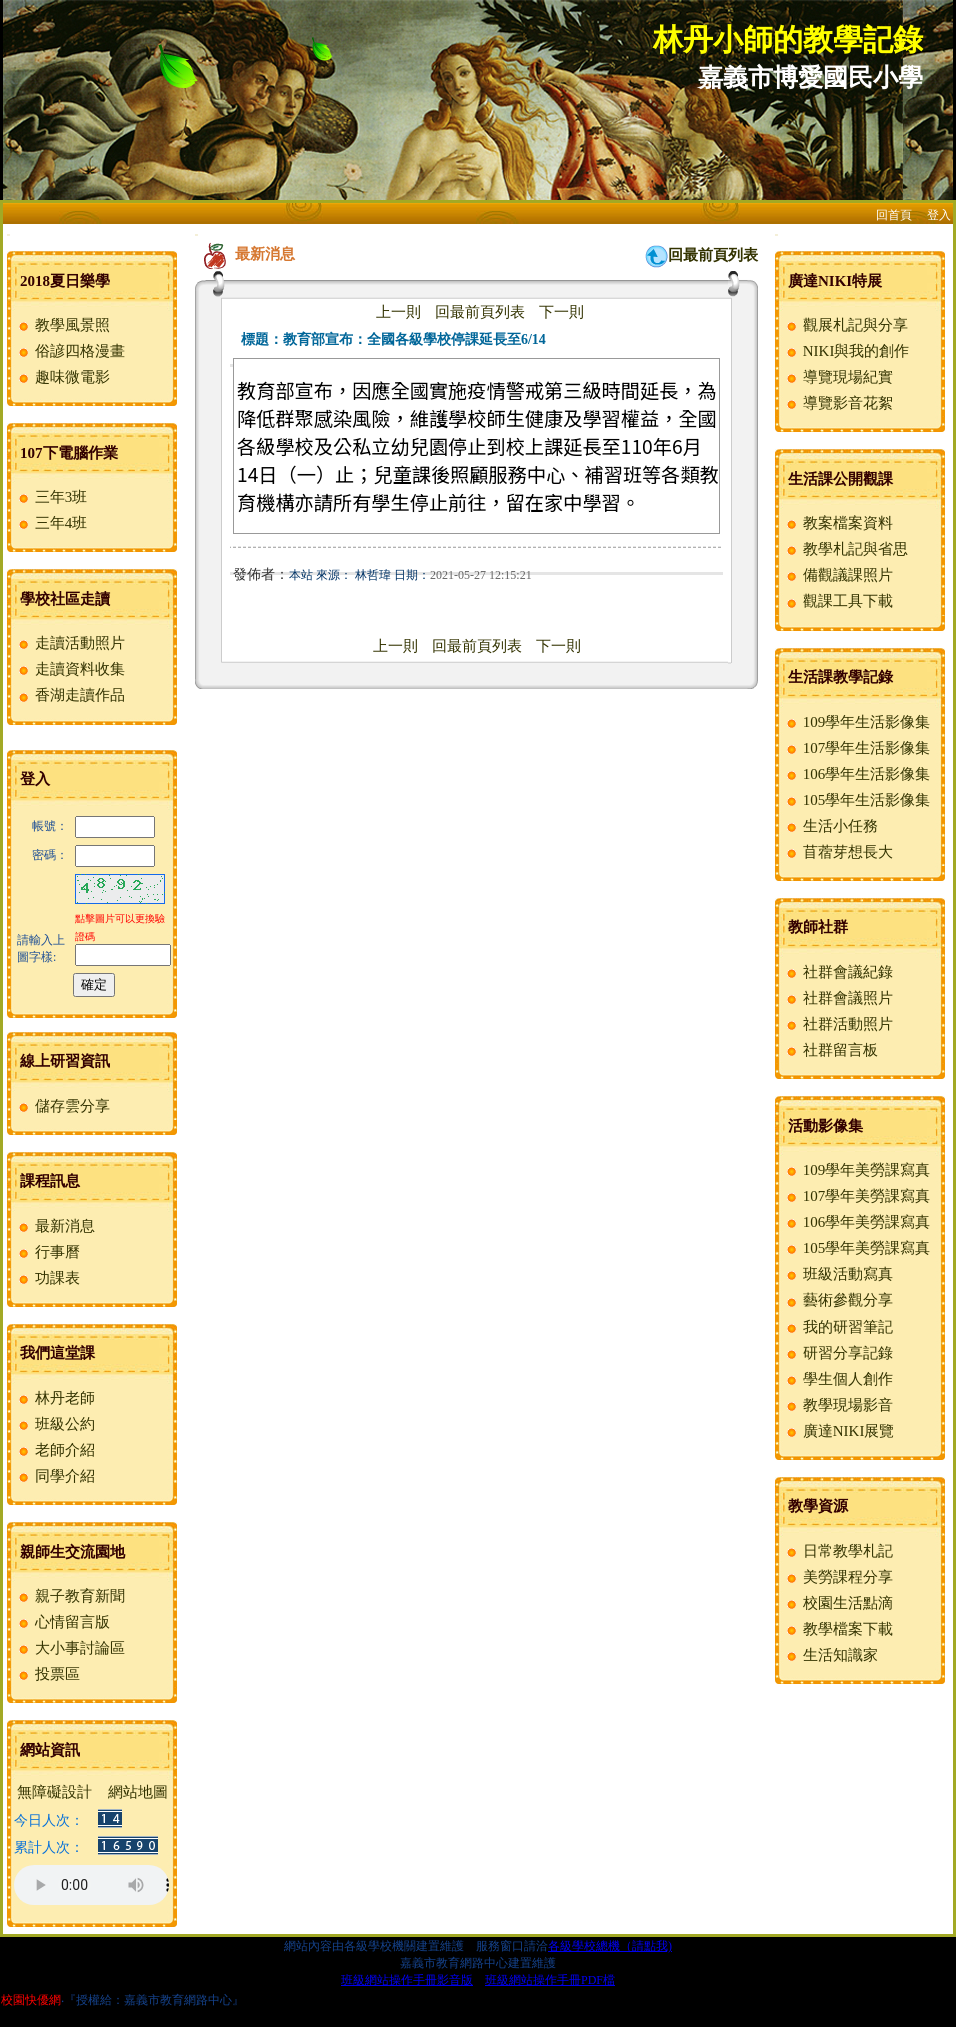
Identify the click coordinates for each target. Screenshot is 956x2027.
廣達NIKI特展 (835, 281)
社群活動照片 (838, 1024)
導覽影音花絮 (838, 403)
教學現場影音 (838, 1405)
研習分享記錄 (838, 1353)
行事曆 (48, 1252)
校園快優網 (31, 2000)
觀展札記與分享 (846, 325)
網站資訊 (50, 1750)
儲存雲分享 (63, 1106)
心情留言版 (63, 1622)
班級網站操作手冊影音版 (407, 1980)
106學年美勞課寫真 (857, 1222)
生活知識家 (831, 1655)
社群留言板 (831, 1050)
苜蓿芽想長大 (838, 852)
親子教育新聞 (70, 1596)
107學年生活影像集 (857, 748)
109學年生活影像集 (857, 722)
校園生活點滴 (838, 1603)
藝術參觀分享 (838, 1300)
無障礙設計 (54, 1792)
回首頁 (894, 215)
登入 (939, 215)
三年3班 (51, 497)
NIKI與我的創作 (846, 351)
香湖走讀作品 (70, 695)
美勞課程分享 (838, 1577)
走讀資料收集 (70, 669)
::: (8, 234)
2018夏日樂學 (65, 281)
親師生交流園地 (72, 1552)
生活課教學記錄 (840, 677)
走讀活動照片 (70, 643)
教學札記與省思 (846, 549)
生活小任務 (831, 826)
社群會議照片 (838, 998)
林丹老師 (55, 1398)
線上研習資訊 (65, 1061)
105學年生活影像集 (857, 800)
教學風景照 (63, 325)
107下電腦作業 (69, 453)
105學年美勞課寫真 (857, 1248)
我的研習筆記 (838, 1327)
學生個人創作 (838, 1379)
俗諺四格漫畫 (70, 351)
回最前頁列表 (713, 255)
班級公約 (55, 1424)
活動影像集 (825, 1126)
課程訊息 (50, 1181)
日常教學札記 (838, 1551)
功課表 (48, 1278)
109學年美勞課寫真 (857, 1170)
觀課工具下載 (838, 601)
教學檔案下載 (838, 1629)
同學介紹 (55, 1476)
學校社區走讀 (65, 599)
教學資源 (818, 1506)
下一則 (561, 312)
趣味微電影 (63, 377)
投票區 (48, 1674)
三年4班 (51, 523)
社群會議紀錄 (838, 972)
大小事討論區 (70, 1648)
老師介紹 (55, 1450)
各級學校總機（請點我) (610, 1946)
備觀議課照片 (838, 575)
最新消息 (55, 1226)
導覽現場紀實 (838, 377)
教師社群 (818, 927)
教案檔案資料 (838, 523)
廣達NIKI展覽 (839, 1431)
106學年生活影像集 (857, 774)
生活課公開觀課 (840, 479)
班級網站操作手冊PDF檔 (550, 1980)
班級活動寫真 (838, 1274)
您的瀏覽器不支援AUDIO (91, 1885)
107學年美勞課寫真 (857, 1196)
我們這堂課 (57, 1353)
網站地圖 (138, 1792)
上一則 (398, 312)
